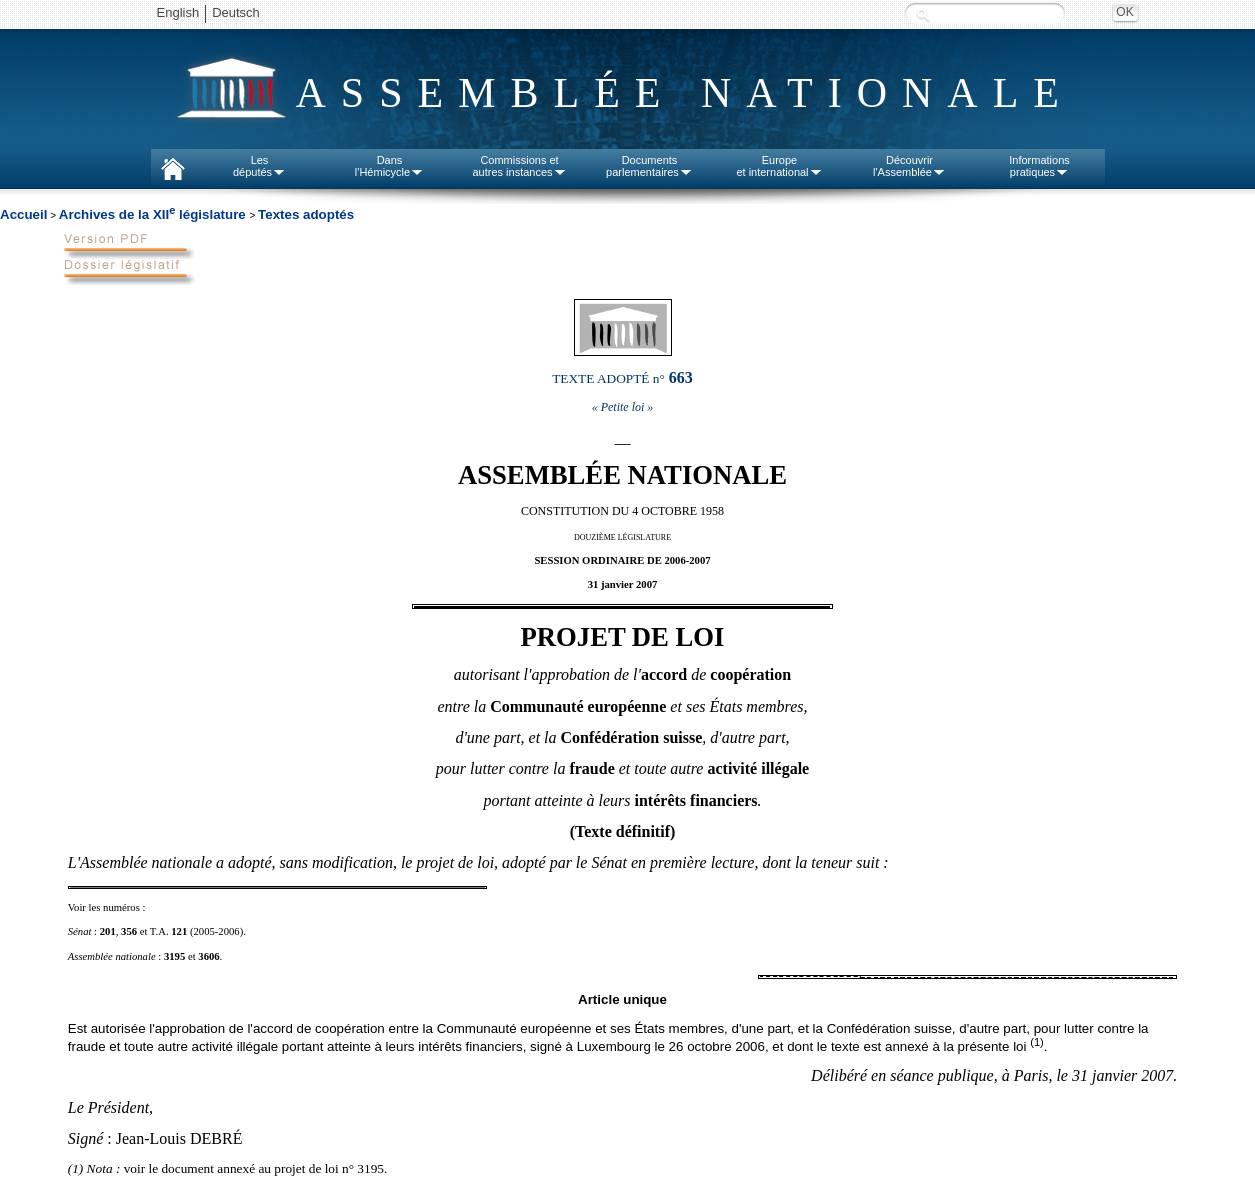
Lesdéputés (259, 166)
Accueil (23, 214)
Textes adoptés (306, 214)
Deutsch (236, 12)
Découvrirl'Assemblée (909, 166)
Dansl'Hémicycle (389, 166)
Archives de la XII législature (154, 214)
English (178, 12)
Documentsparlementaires (649, 166)
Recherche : (923, 14)
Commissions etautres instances (519, 166)
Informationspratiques (1039, 166)
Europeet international (779, 166)
